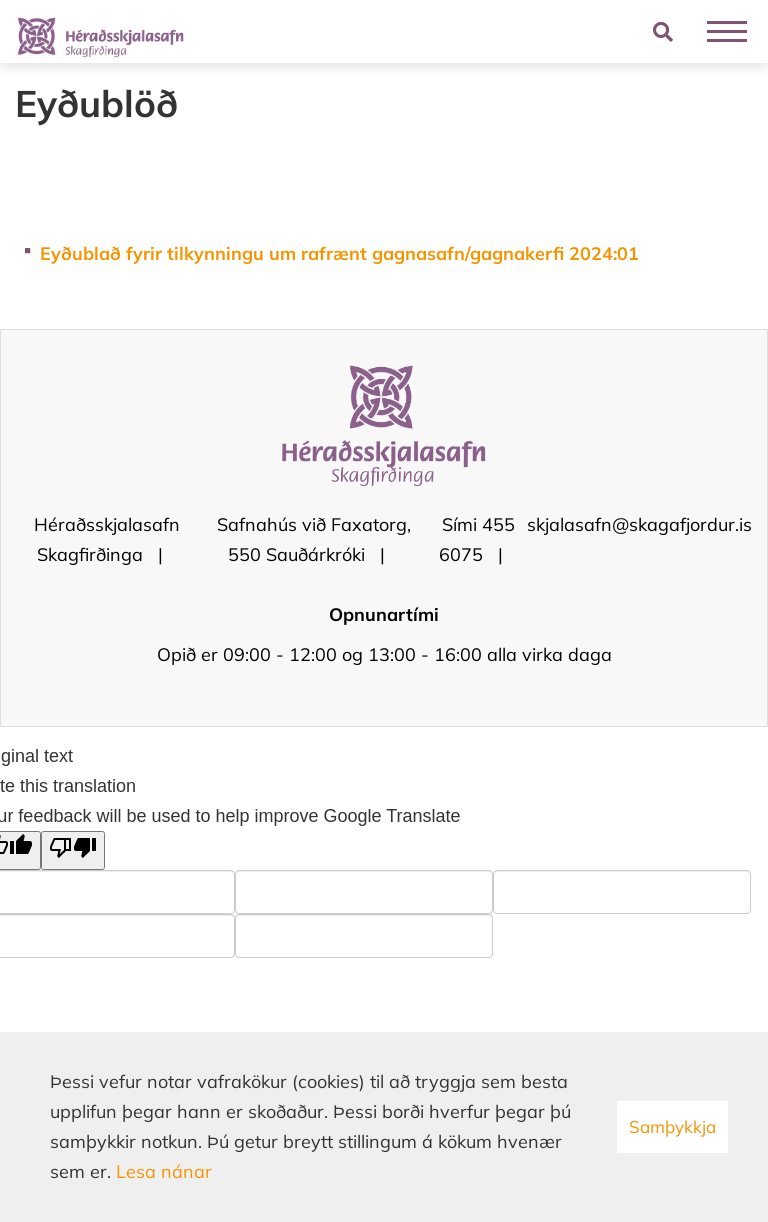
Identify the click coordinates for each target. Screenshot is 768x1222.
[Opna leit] (662, 31)
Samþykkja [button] (672, 1126)
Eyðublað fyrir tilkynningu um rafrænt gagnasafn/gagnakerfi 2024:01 (339, 253)
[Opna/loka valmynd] (727, 31)
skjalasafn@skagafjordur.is (639, 524)
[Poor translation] (73, 850)
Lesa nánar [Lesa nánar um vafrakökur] (164, 1171)
